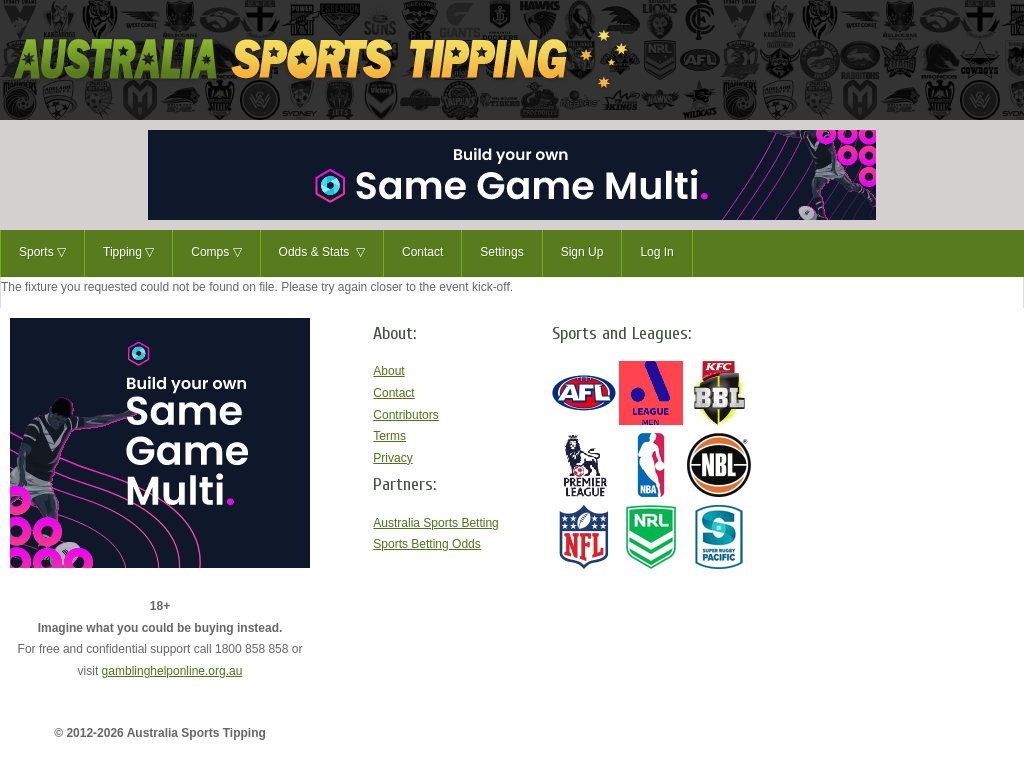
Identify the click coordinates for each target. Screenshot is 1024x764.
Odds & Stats (322, 253)
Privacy (392, 458)
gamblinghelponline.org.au (172, 671)
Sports (42, 253)
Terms (389, 436)
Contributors (405, 415)
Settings (501, 252)
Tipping (128, 253)
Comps (216, 253)
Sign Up (582, 252)
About (388, 371)
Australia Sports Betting (435, 523)
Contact (422, 252)
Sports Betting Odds (426, 544)
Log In (656, 252)
